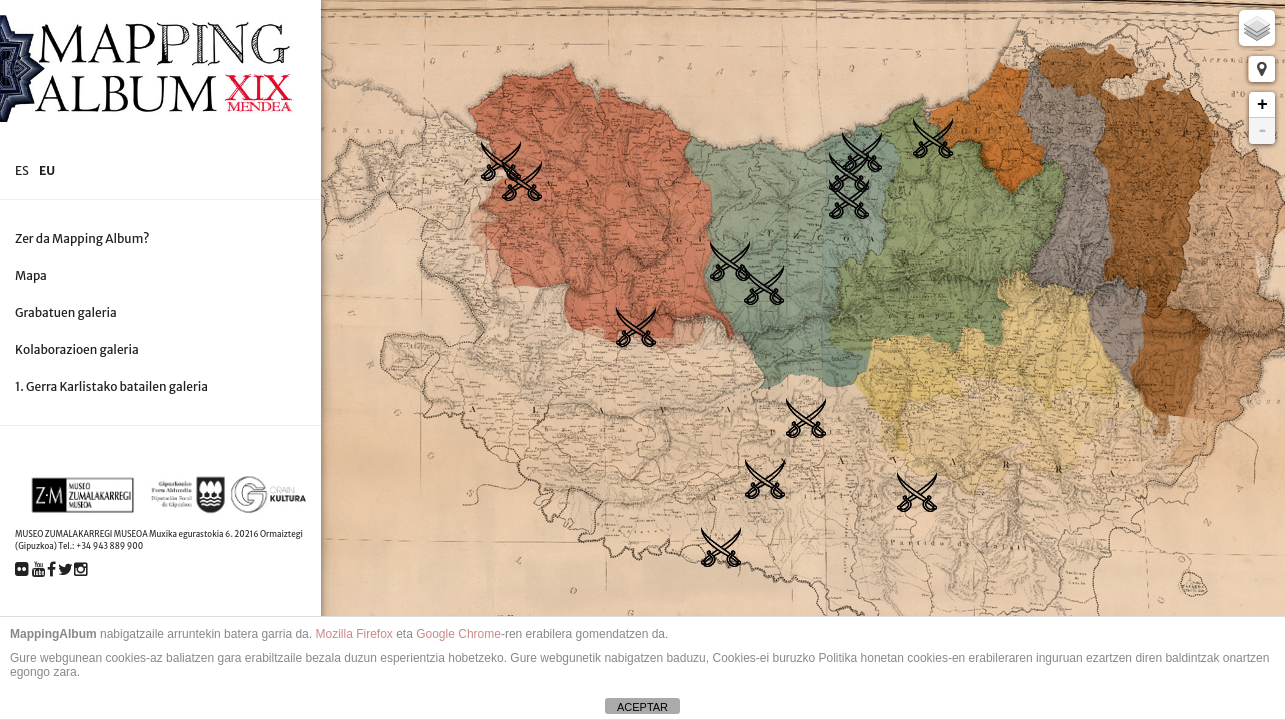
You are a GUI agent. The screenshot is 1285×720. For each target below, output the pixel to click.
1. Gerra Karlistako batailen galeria (111, 386)
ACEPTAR (642, 707)
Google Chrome (458, 634)
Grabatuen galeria (66, 312)
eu (47, 170)
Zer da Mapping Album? (82, 238)
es (22, 170)
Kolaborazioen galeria (77, 349)
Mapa (31, 275)
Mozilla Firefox (353, 634)
